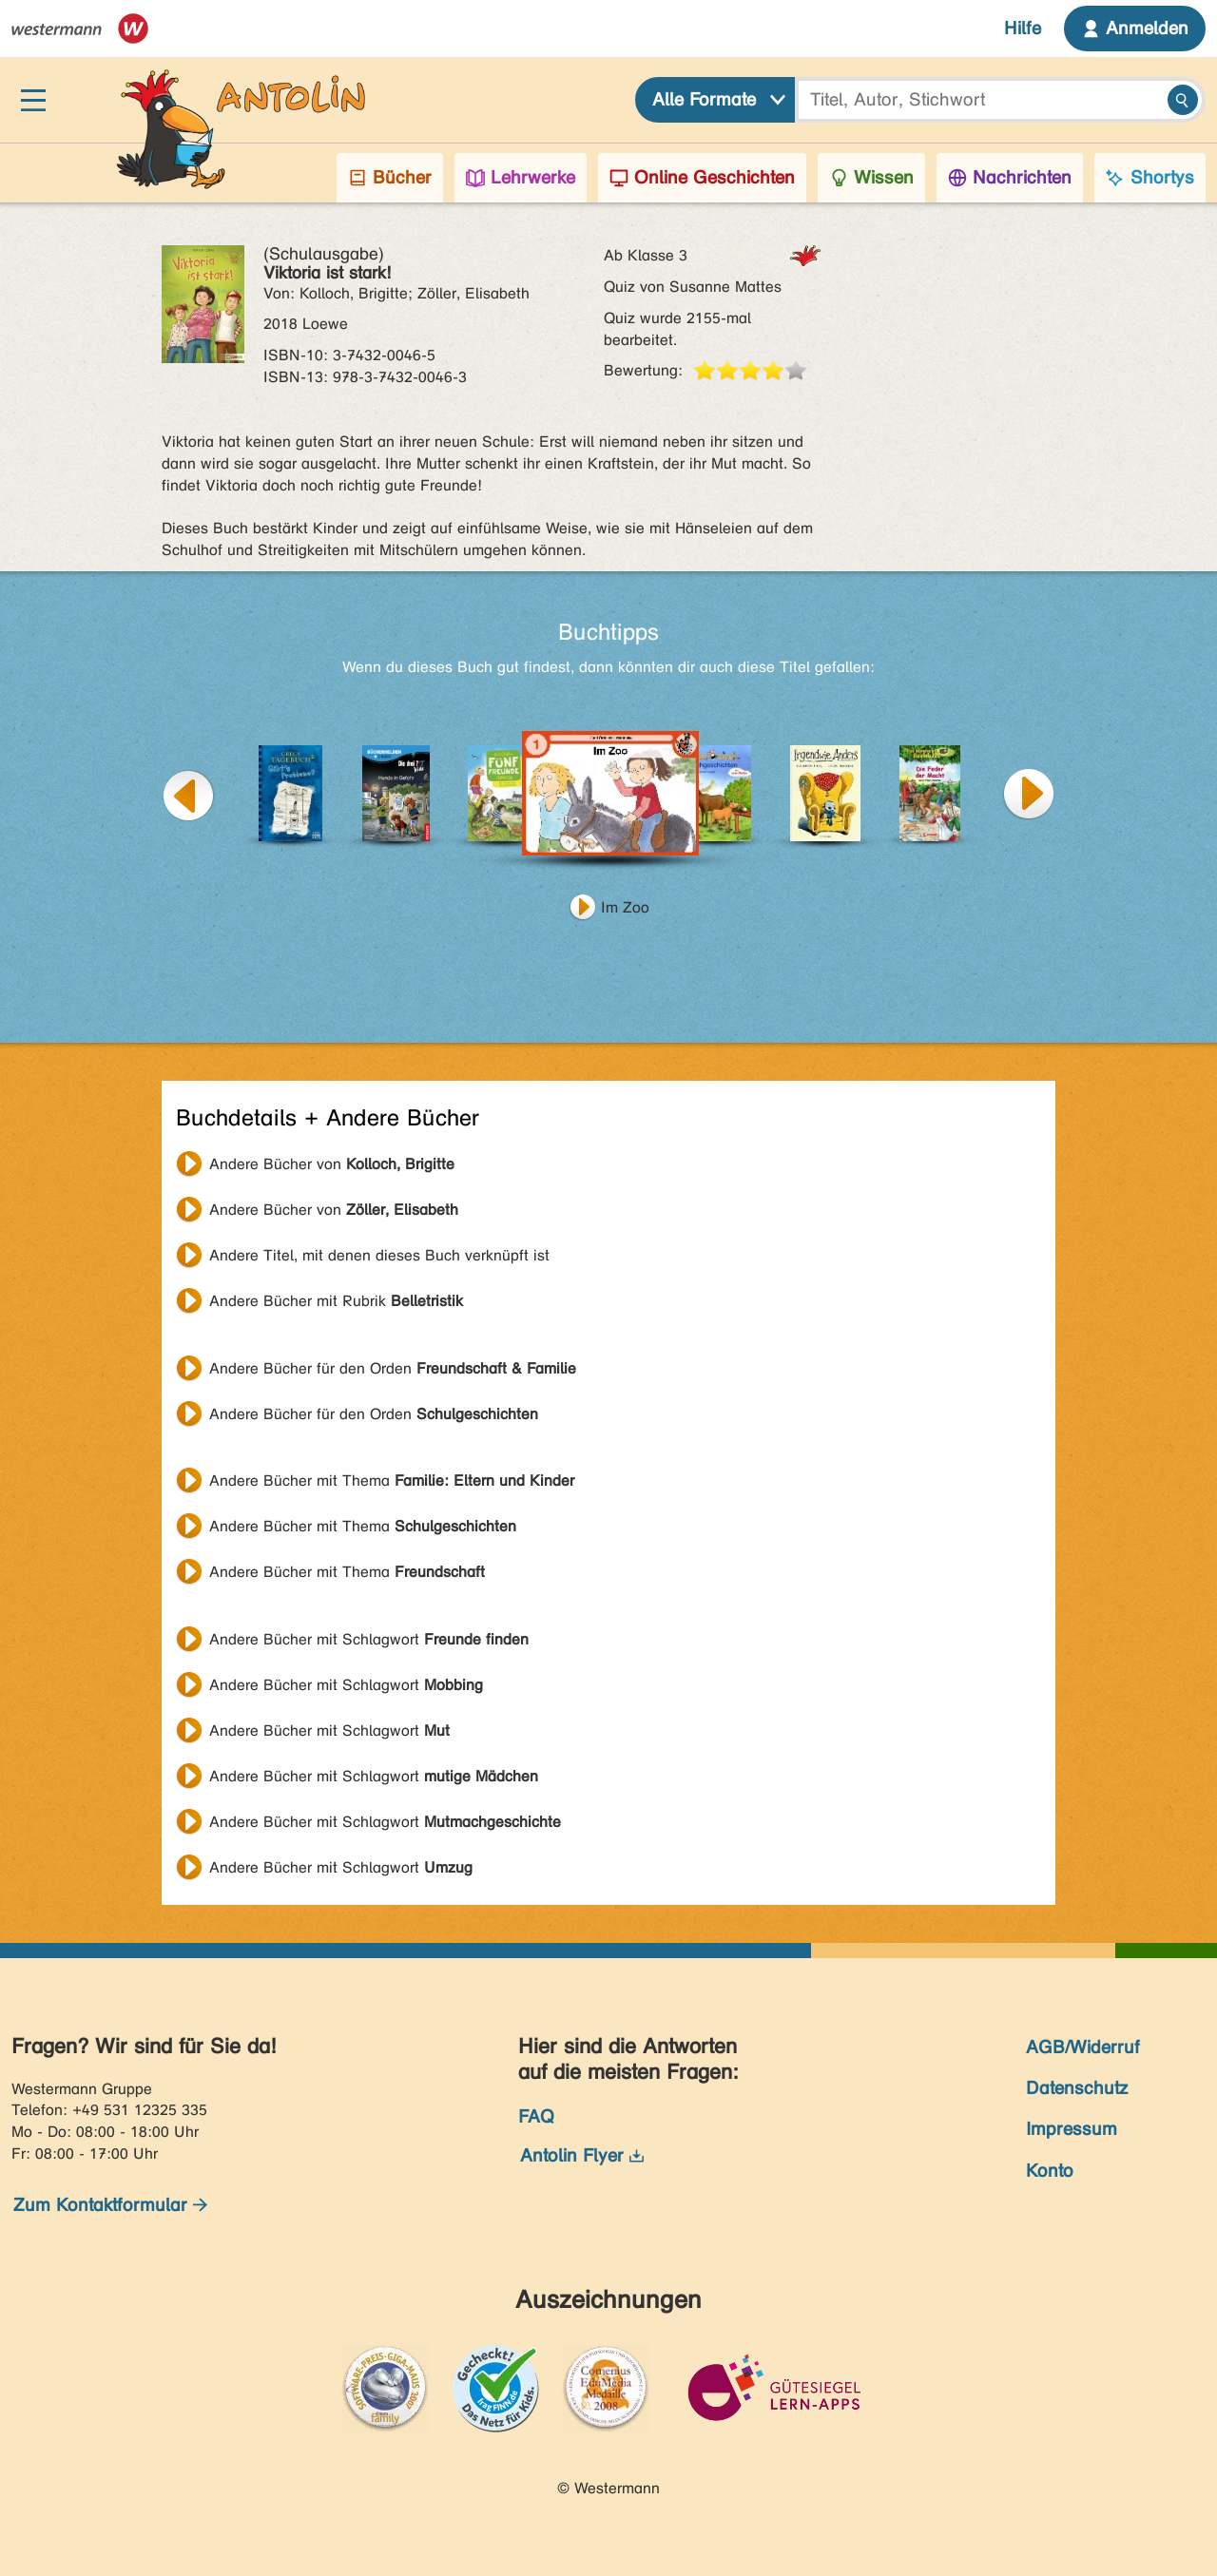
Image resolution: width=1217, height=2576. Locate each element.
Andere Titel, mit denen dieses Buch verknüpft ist (379, 1255)
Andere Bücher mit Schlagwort (369, 1639)
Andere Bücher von (331, 1164)
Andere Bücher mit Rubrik (336, 1301)
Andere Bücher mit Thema (391, 1480)
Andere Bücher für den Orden (392, 1368)
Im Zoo (625, 907)
